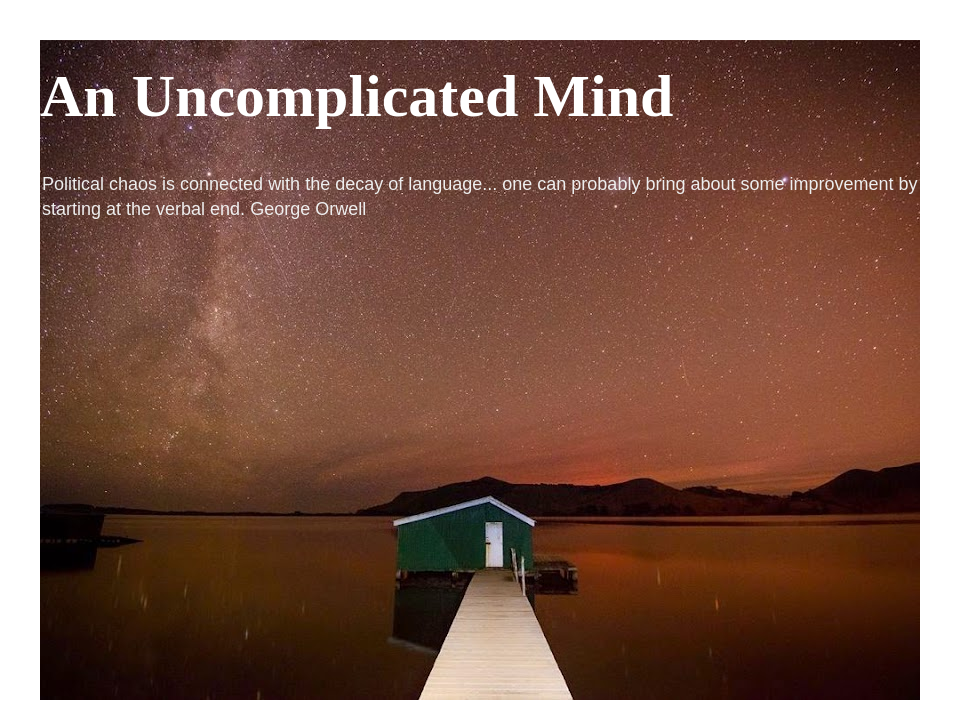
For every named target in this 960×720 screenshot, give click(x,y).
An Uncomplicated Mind (356, 96)
